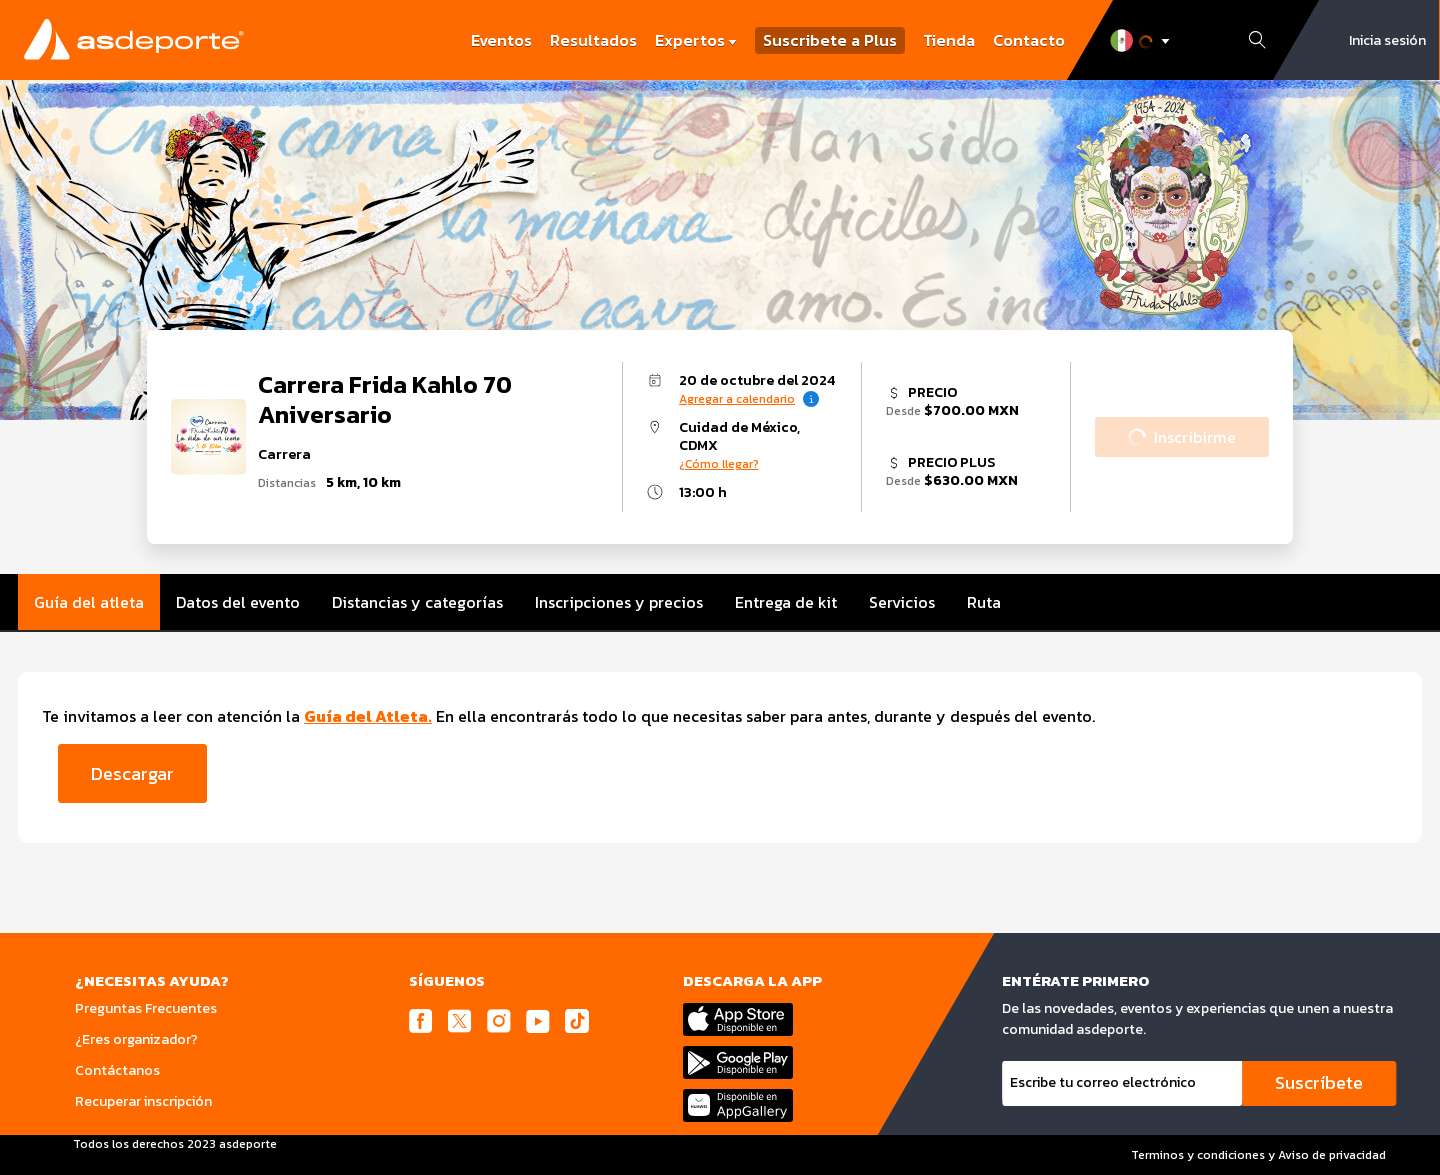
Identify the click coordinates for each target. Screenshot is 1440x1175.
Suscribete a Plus (830, 40)
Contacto (1029, 40)
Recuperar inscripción (143, 1101)
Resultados (593, 40)
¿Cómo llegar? (719, 464)
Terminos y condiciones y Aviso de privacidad (1258, 1155)
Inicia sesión (1387, 40)
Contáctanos (117, 1070)
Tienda (949, 40)
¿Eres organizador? (136, 1039)
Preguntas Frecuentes (146, 1008)
